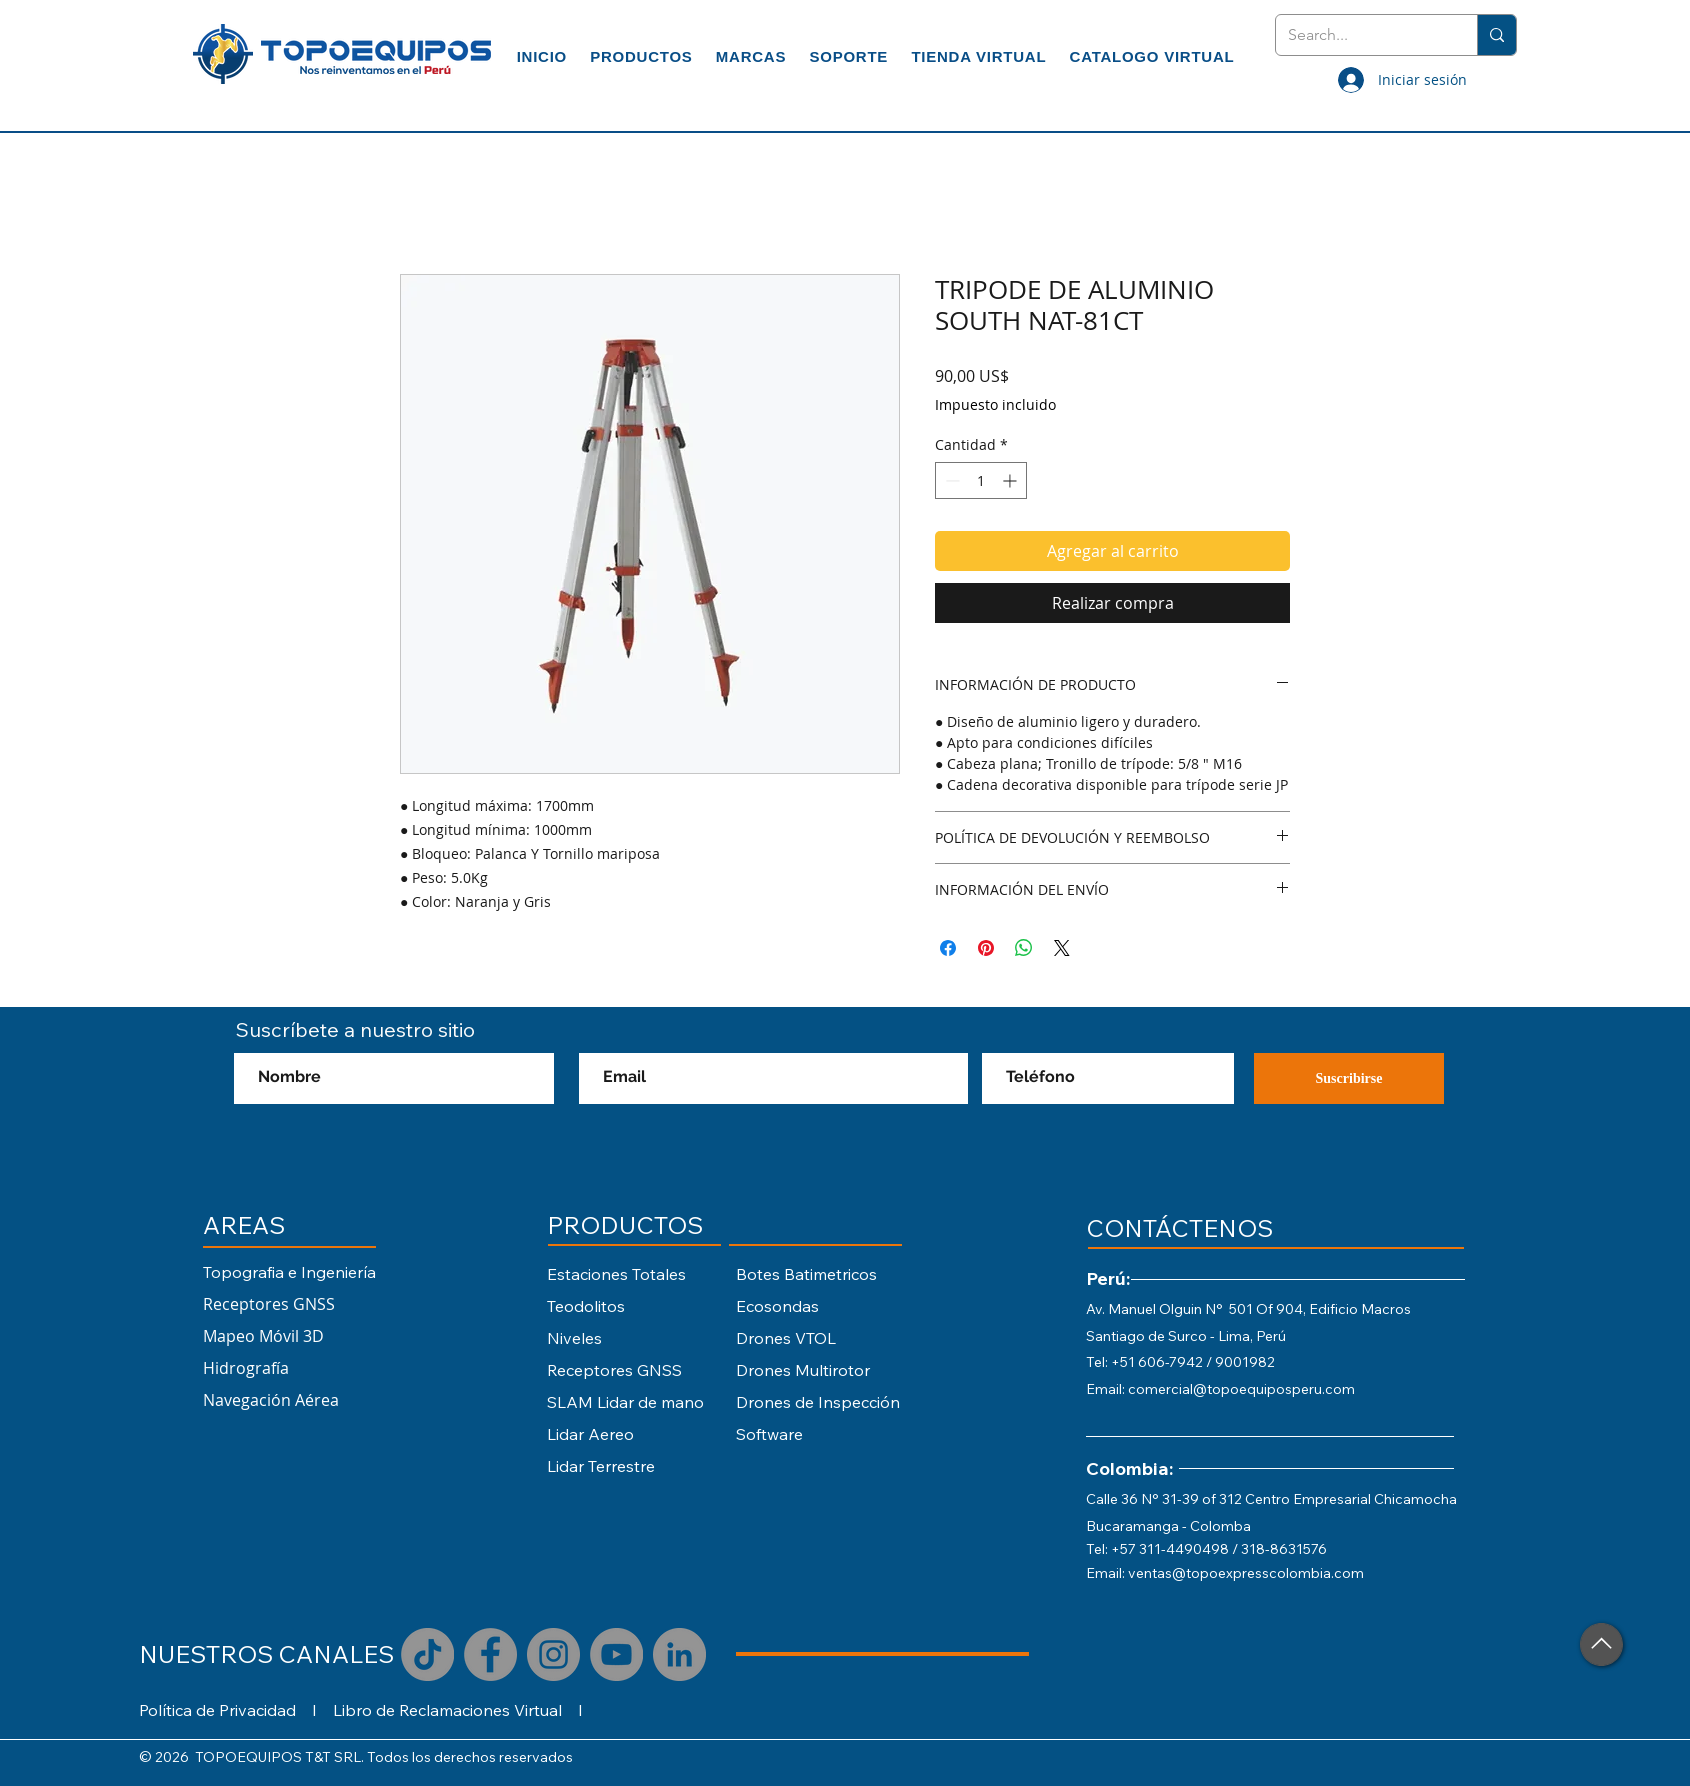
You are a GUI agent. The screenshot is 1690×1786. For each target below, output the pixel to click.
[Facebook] (490, 1654)
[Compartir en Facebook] (948, 948)
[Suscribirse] (1349, 1078)
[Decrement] (950, 480)
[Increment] (1011, 480)
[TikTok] (427, 1654)
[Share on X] (1062, 948)
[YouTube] (616, 1654)
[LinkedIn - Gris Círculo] (679, 1654)
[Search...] (1361, 35)
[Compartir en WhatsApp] (1024, 948)
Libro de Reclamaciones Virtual (447, 1710)
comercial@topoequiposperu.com (1241, 1389)
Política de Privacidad (217, 1710)
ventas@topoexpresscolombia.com (1246, 1573)
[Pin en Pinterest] (986, 948)
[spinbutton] (981, 480)
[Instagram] (553, 1654)
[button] (642, 56)
